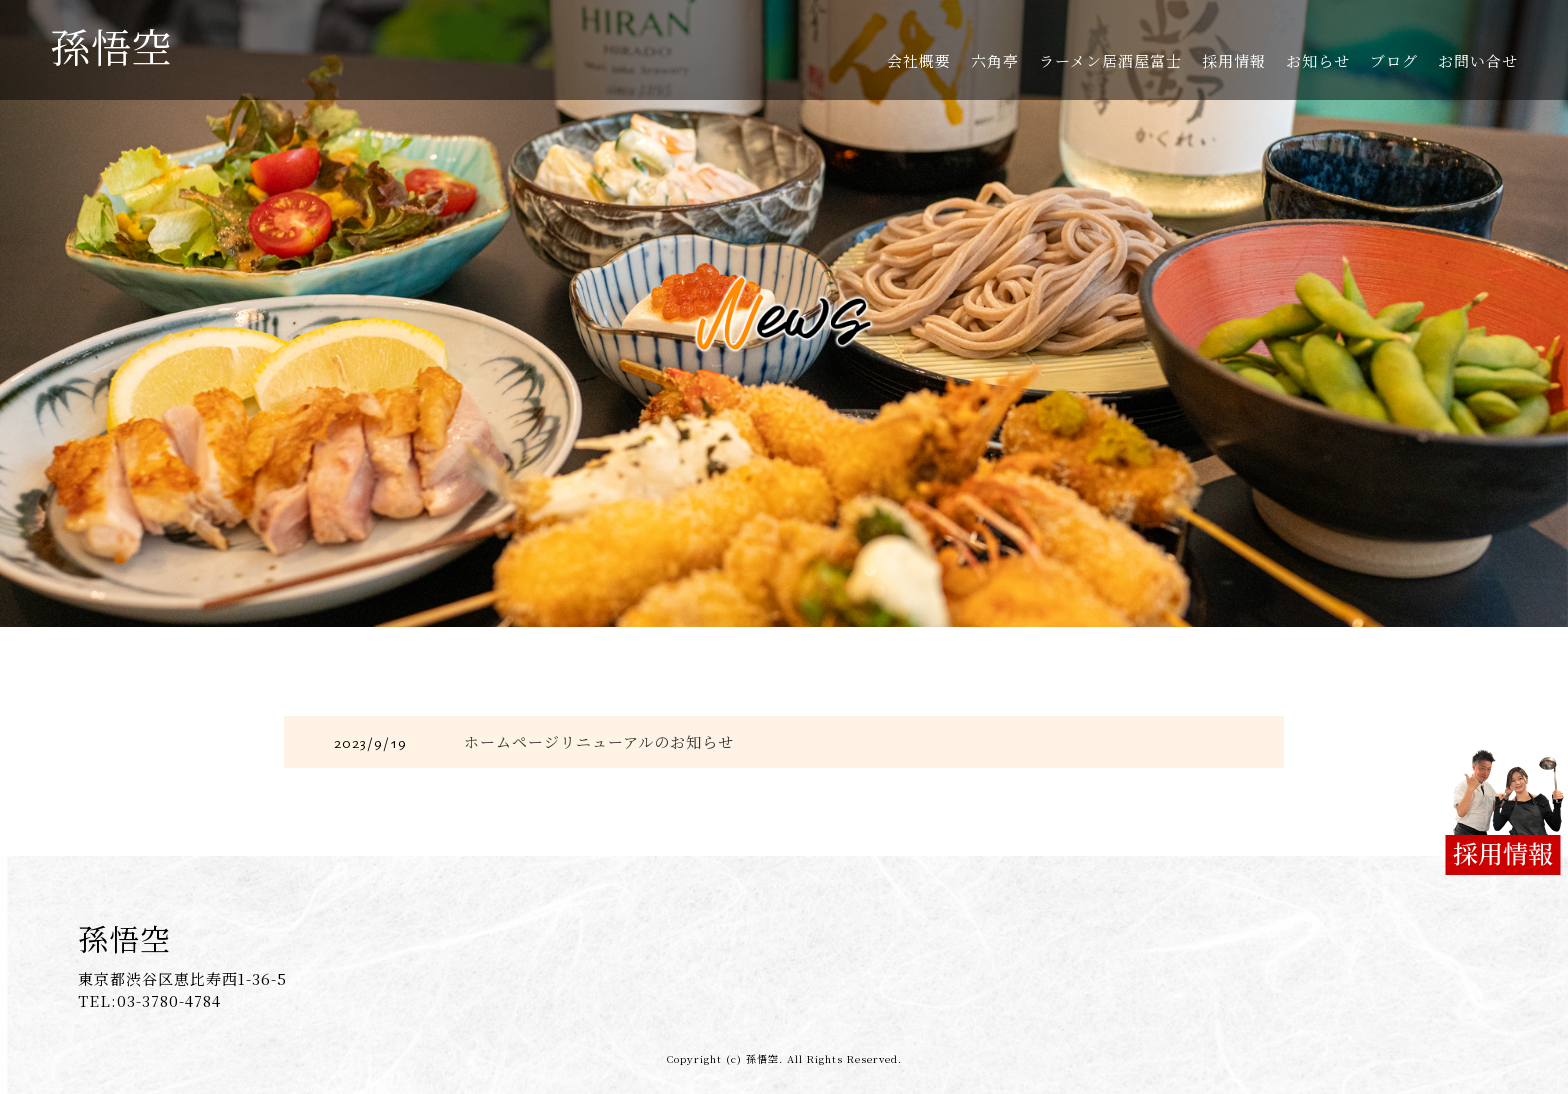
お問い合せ (1478, 60)
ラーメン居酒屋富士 (1110, 60)
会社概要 (919, 60)
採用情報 (1234, 60)
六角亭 (995, 60)
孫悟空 (111, 45)
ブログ (1394, 60)
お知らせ (1318, 60)
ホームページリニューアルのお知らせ (599, 741)
